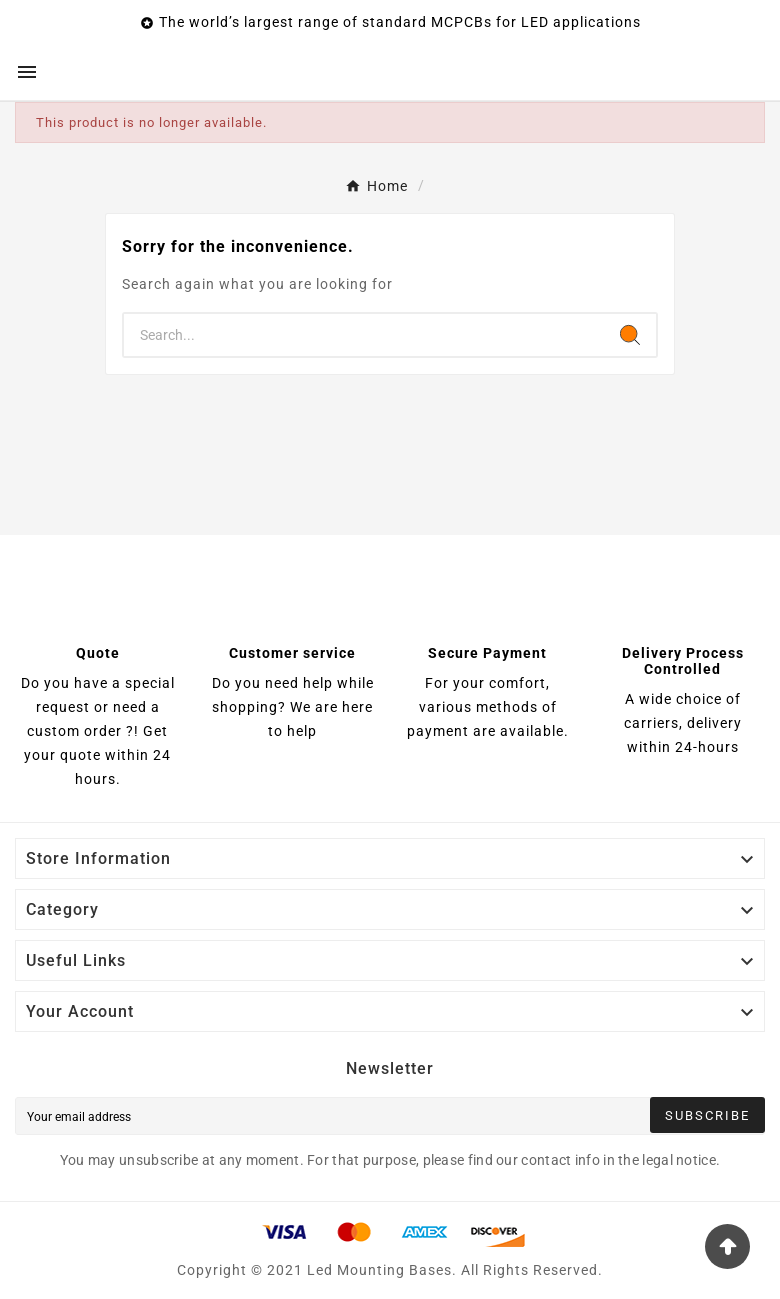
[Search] (364, 335)
